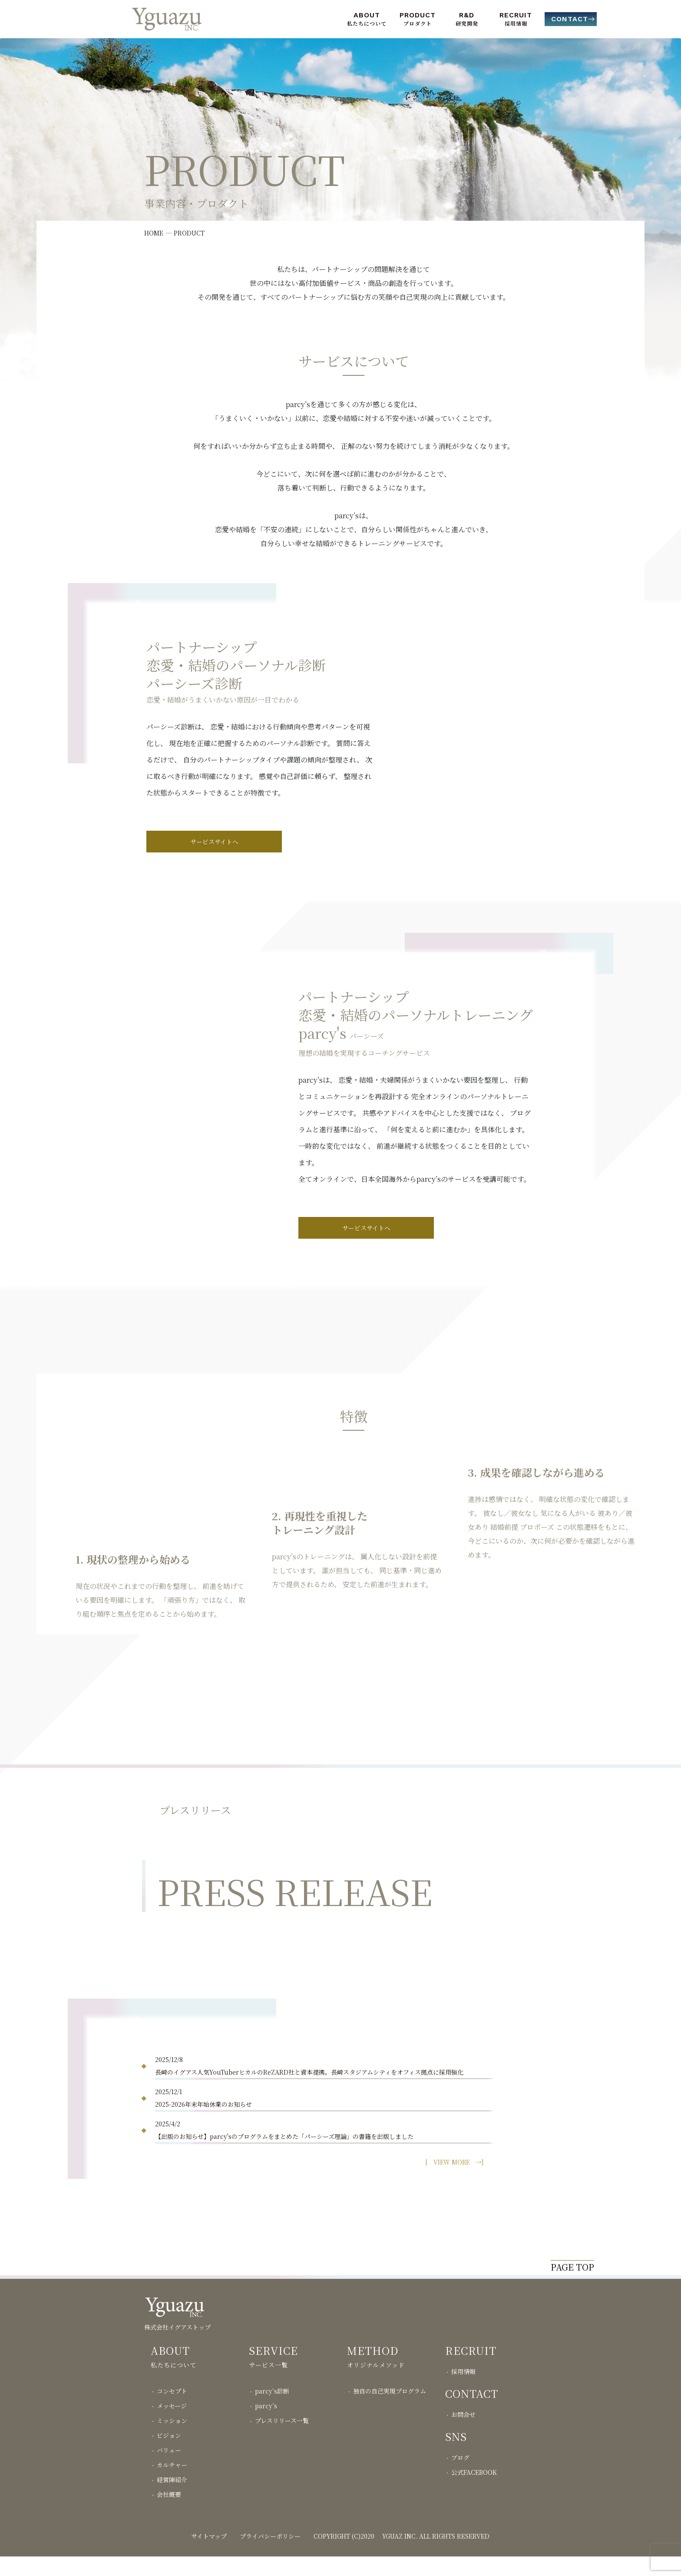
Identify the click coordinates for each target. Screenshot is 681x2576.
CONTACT (569, 19)
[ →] (454, 2162)
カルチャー (172, 2484)
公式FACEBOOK (474, 2491)
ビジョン (169, 2454)
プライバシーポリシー (270, 2555)
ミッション (172, 2440)
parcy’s (266, 2425)
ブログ (460, 2477)
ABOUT (367, 15)
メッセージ (172, 2425)
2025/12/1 (324, 2099)
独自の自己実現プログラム (389, 2410)
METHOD (373, 2369)
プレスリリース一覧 (282, 2440)
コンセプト (172, 2410)
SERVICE (273, 2369)
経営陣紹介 (172, 2499)
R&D (466, 15)
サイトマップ (209, 2555)
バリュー (169, 2469)
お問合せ (463, 2434)
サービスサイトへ (214, 841)
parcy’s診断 (272, 2410)
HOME (153, 233)
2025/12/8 (324, 2067)
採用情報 (463, 2391)
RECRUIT (515, 15)
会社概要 (169, 2514)
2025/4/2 (324, 2131)
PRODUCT (418, 15)
